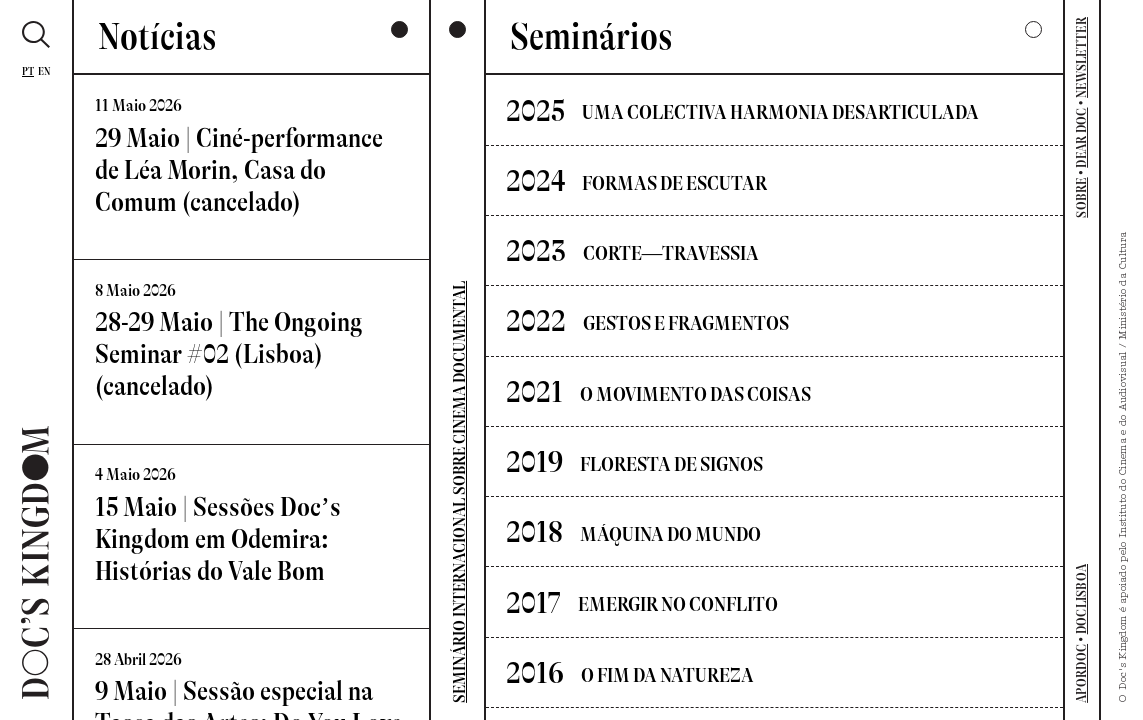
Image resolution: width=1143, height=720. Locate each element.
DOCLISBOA (1081, 599)
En (44, 71)
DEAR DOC (1081, 138)
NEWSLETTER (1081, 57)
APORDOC (1081, 673)
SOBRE (1081, 197)
